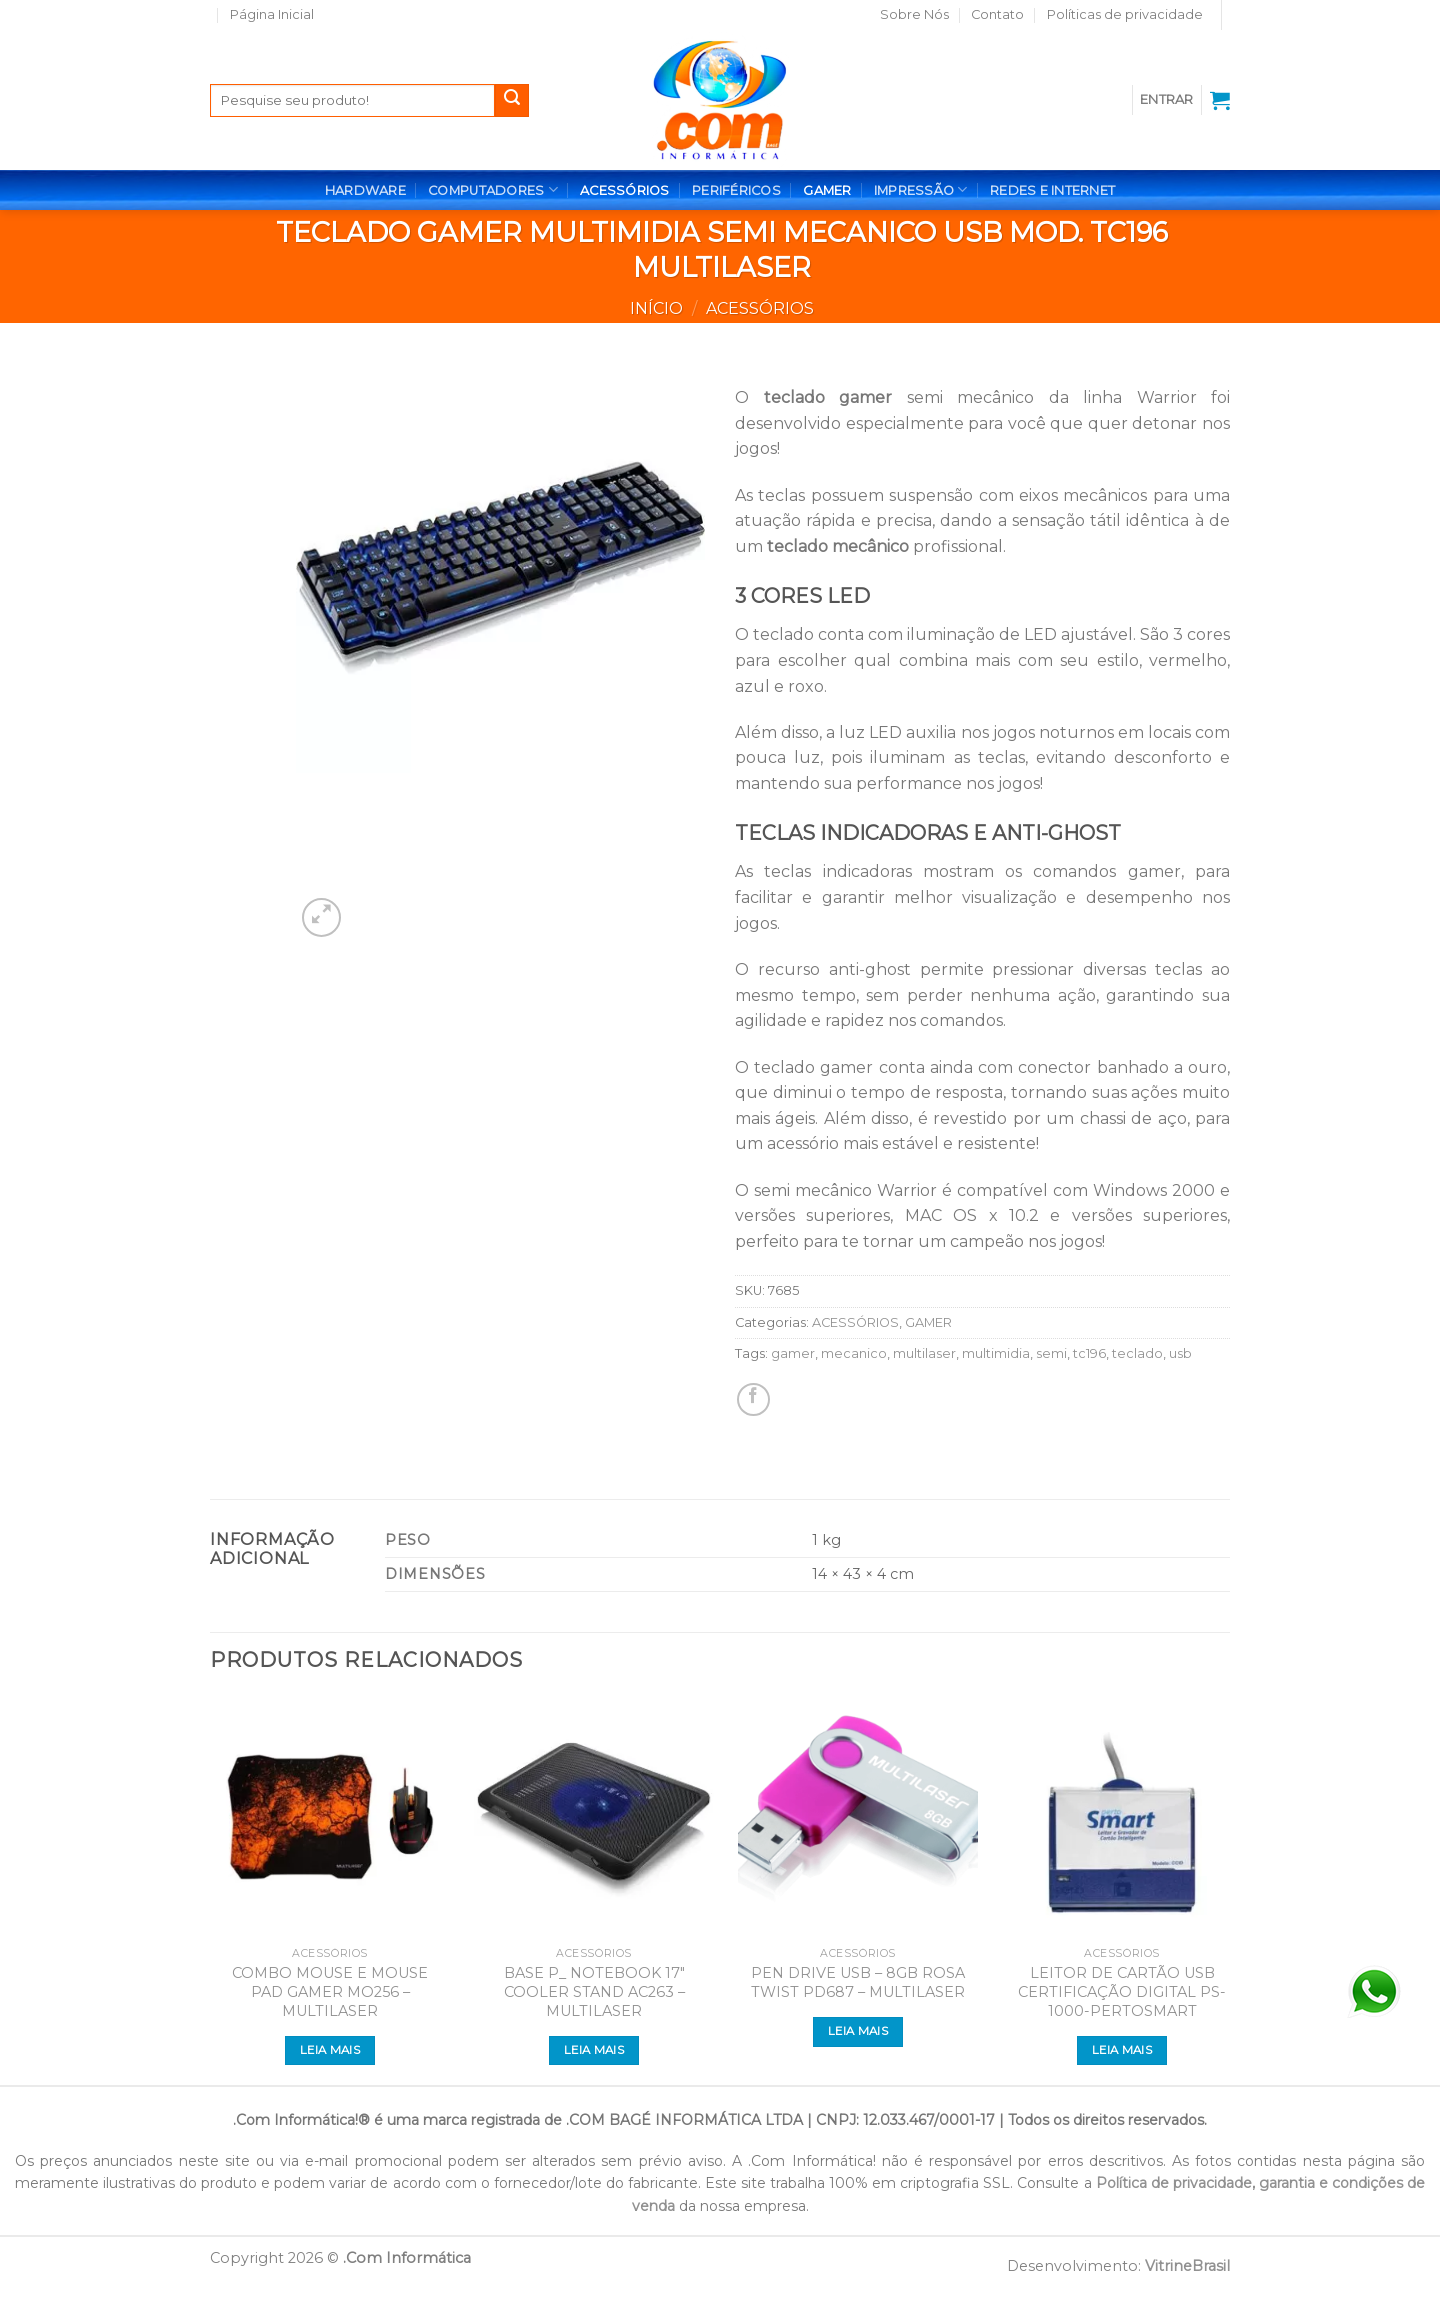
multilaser (924, 1353)
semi (1051, 1353)
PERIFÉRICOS (736, 190)
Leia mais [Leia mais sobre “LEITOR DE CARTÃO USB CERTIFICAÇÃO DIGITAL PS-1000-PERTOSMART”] (1122, 2050)
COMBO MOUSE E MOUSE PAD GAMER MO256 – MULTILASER (330, 1991)
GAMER (827, 190)
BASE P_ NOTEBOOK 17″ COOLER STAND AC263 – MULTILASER (594, 1991)
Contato (997, 14)
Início (656, 308)
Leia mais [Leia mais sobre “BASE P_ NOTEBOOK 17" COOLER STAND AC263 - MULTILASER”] (594, 2050)
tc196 (1089, 1353)
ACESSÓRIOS (625, 190)
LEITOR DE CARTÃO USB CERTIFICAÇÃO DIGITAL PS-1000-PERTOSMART (1122, 1991)
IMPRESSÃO (921, 189)
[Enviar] (512, 101)
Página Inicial (272, 14)
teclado (1137, 1353)
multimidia (996, 1353)
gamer (793, 1353)
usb (1180, 1353)
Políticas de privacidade (1125, 14)
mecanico (854, 1353)
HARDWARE (365, 190)
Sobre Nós (914, 14)
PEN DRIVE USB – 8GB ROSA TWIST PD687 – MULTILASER (858, 1982)
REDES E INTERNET (1052, 190)
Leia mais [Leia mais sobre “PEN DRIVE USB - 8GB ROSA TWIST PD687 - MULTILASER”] (858, 2031)
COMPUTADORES (493, 189)
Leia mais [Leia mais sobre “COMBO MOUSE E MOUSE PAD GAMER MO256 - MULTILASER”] (330, 2050)
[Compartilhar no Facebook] (753, 1399)
